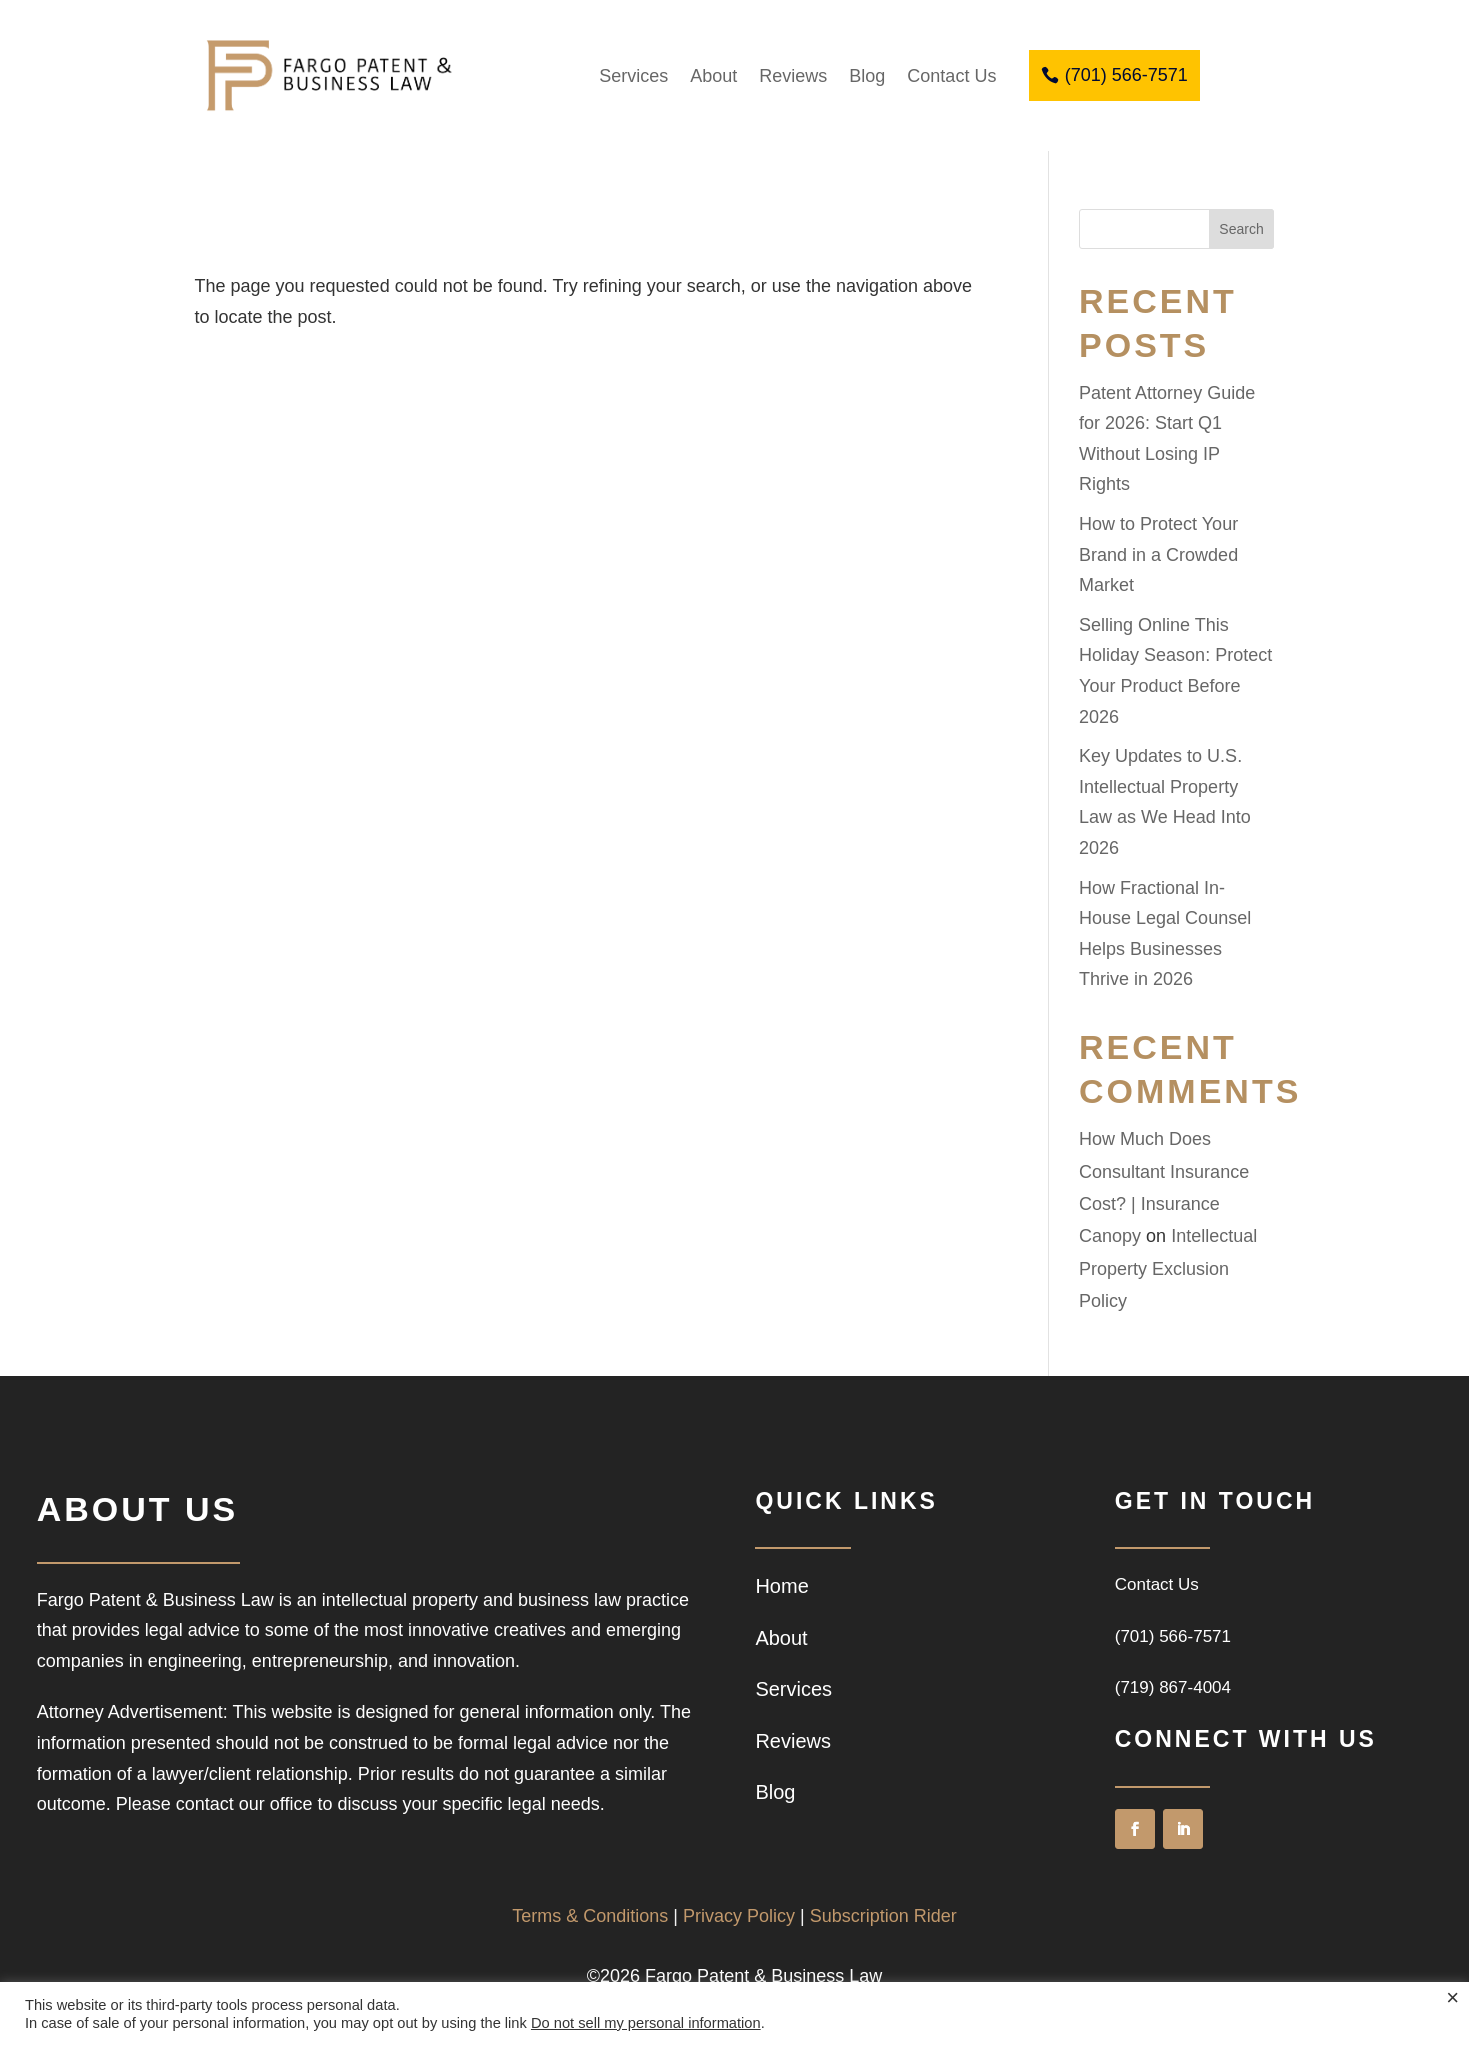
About (713, 76)
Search (1241, 229)
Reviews (793, 76)
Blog (867, 76)
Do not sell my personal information (646, 2023)
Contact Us (951, 76)
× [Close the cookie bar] (1452, 1998)
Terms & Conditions (590, 1916)
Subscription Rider (883, 1916)
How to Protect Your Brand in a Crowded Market (1158, 554)
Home (781, 1586)
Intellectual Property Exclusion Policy (1168, 1268)
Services (633, 76)
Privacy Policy (739, 1916)
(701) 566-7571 (1126, 75)
